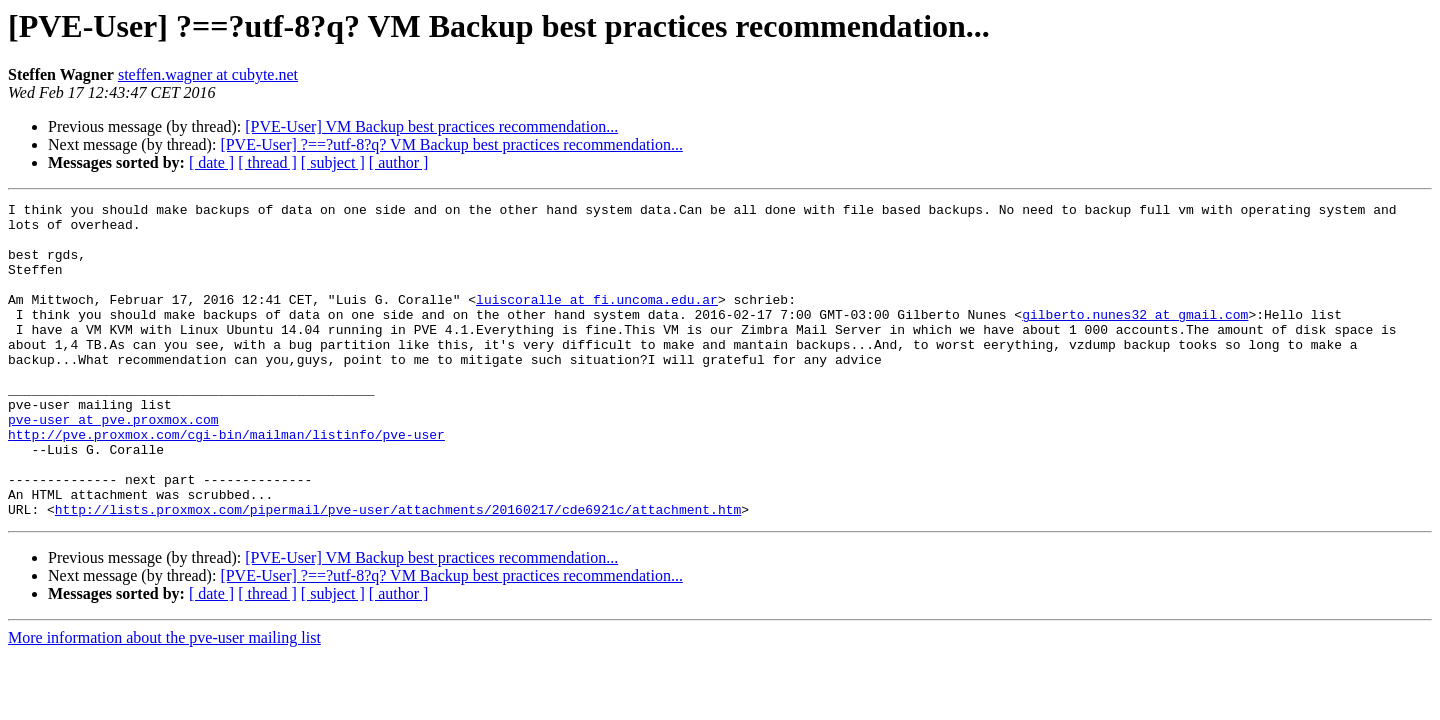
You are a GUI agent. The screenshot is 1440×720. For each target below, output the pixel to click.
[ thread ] (267, 162)
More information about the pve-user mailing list (164, 700)
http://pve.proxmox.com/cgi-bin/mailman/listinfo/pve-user (226, 482)
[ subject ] (333, 162)
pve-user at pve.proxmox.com (113, 464)
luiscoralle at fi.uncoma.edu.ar (597, 320)
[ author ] (399, 162)
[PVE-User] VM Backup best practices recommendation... (431, 126)
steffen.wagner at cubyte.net (208, 74)
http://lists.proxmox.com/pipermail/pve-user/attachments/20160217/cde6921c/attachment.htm (398, 572)
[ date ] (211, 162)
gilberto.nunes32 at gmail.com (1135, 338)
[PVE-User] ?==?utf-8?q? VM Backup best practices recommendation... (451, 144)
